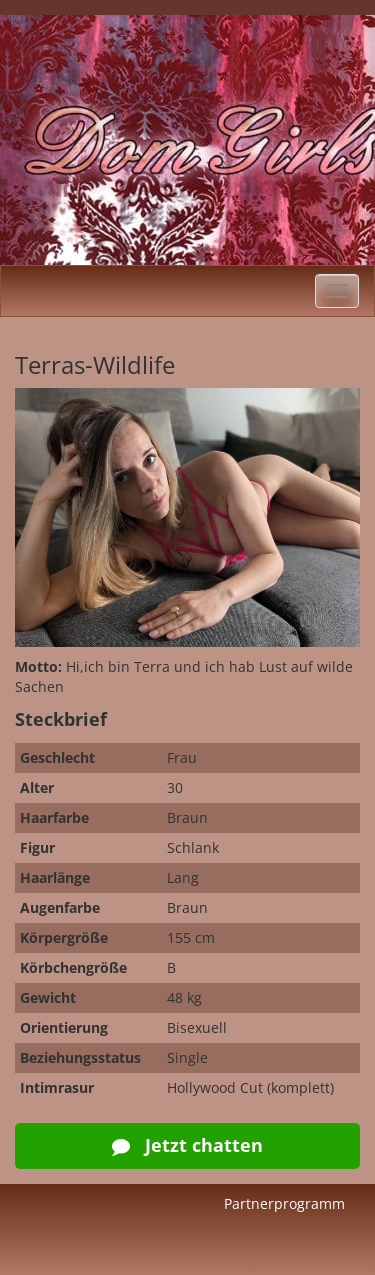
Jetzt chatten (187, 1145)
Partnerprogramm (284, 1203)
